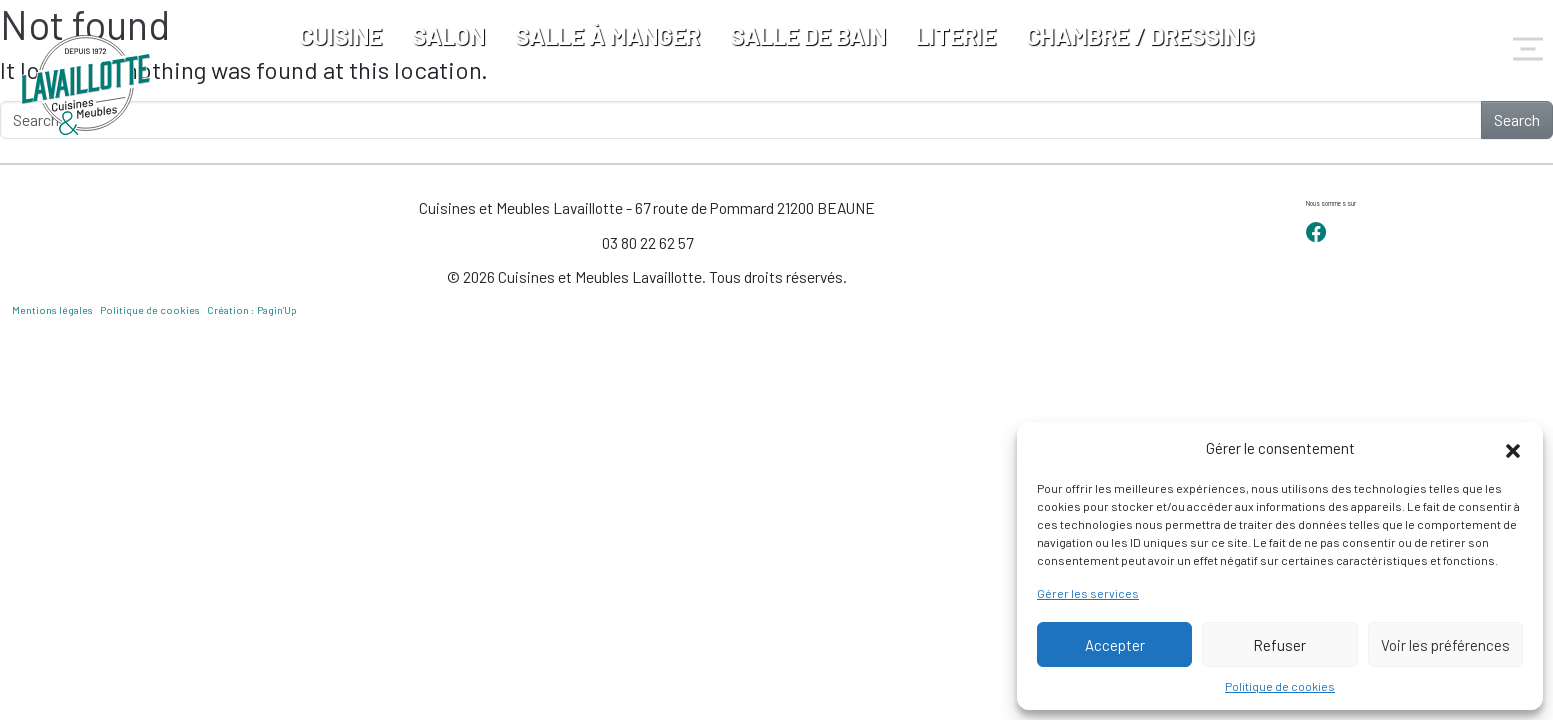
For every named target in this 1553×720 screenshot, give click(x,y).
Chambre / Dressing (1140, 35)
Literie (956, 35)
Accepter (1115, 645)
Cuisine (340, 35)
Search (1517, 119)
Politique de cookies (1280, 686)
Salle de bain (808, 35)
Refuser (1279, 645)
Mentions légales (52, 310)
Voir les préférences (1445, 645)
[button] (1513, 448)
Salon (448, 35)
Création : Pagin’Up (252, 310)
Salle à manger (607, 35)
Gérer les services (1088, 593)
